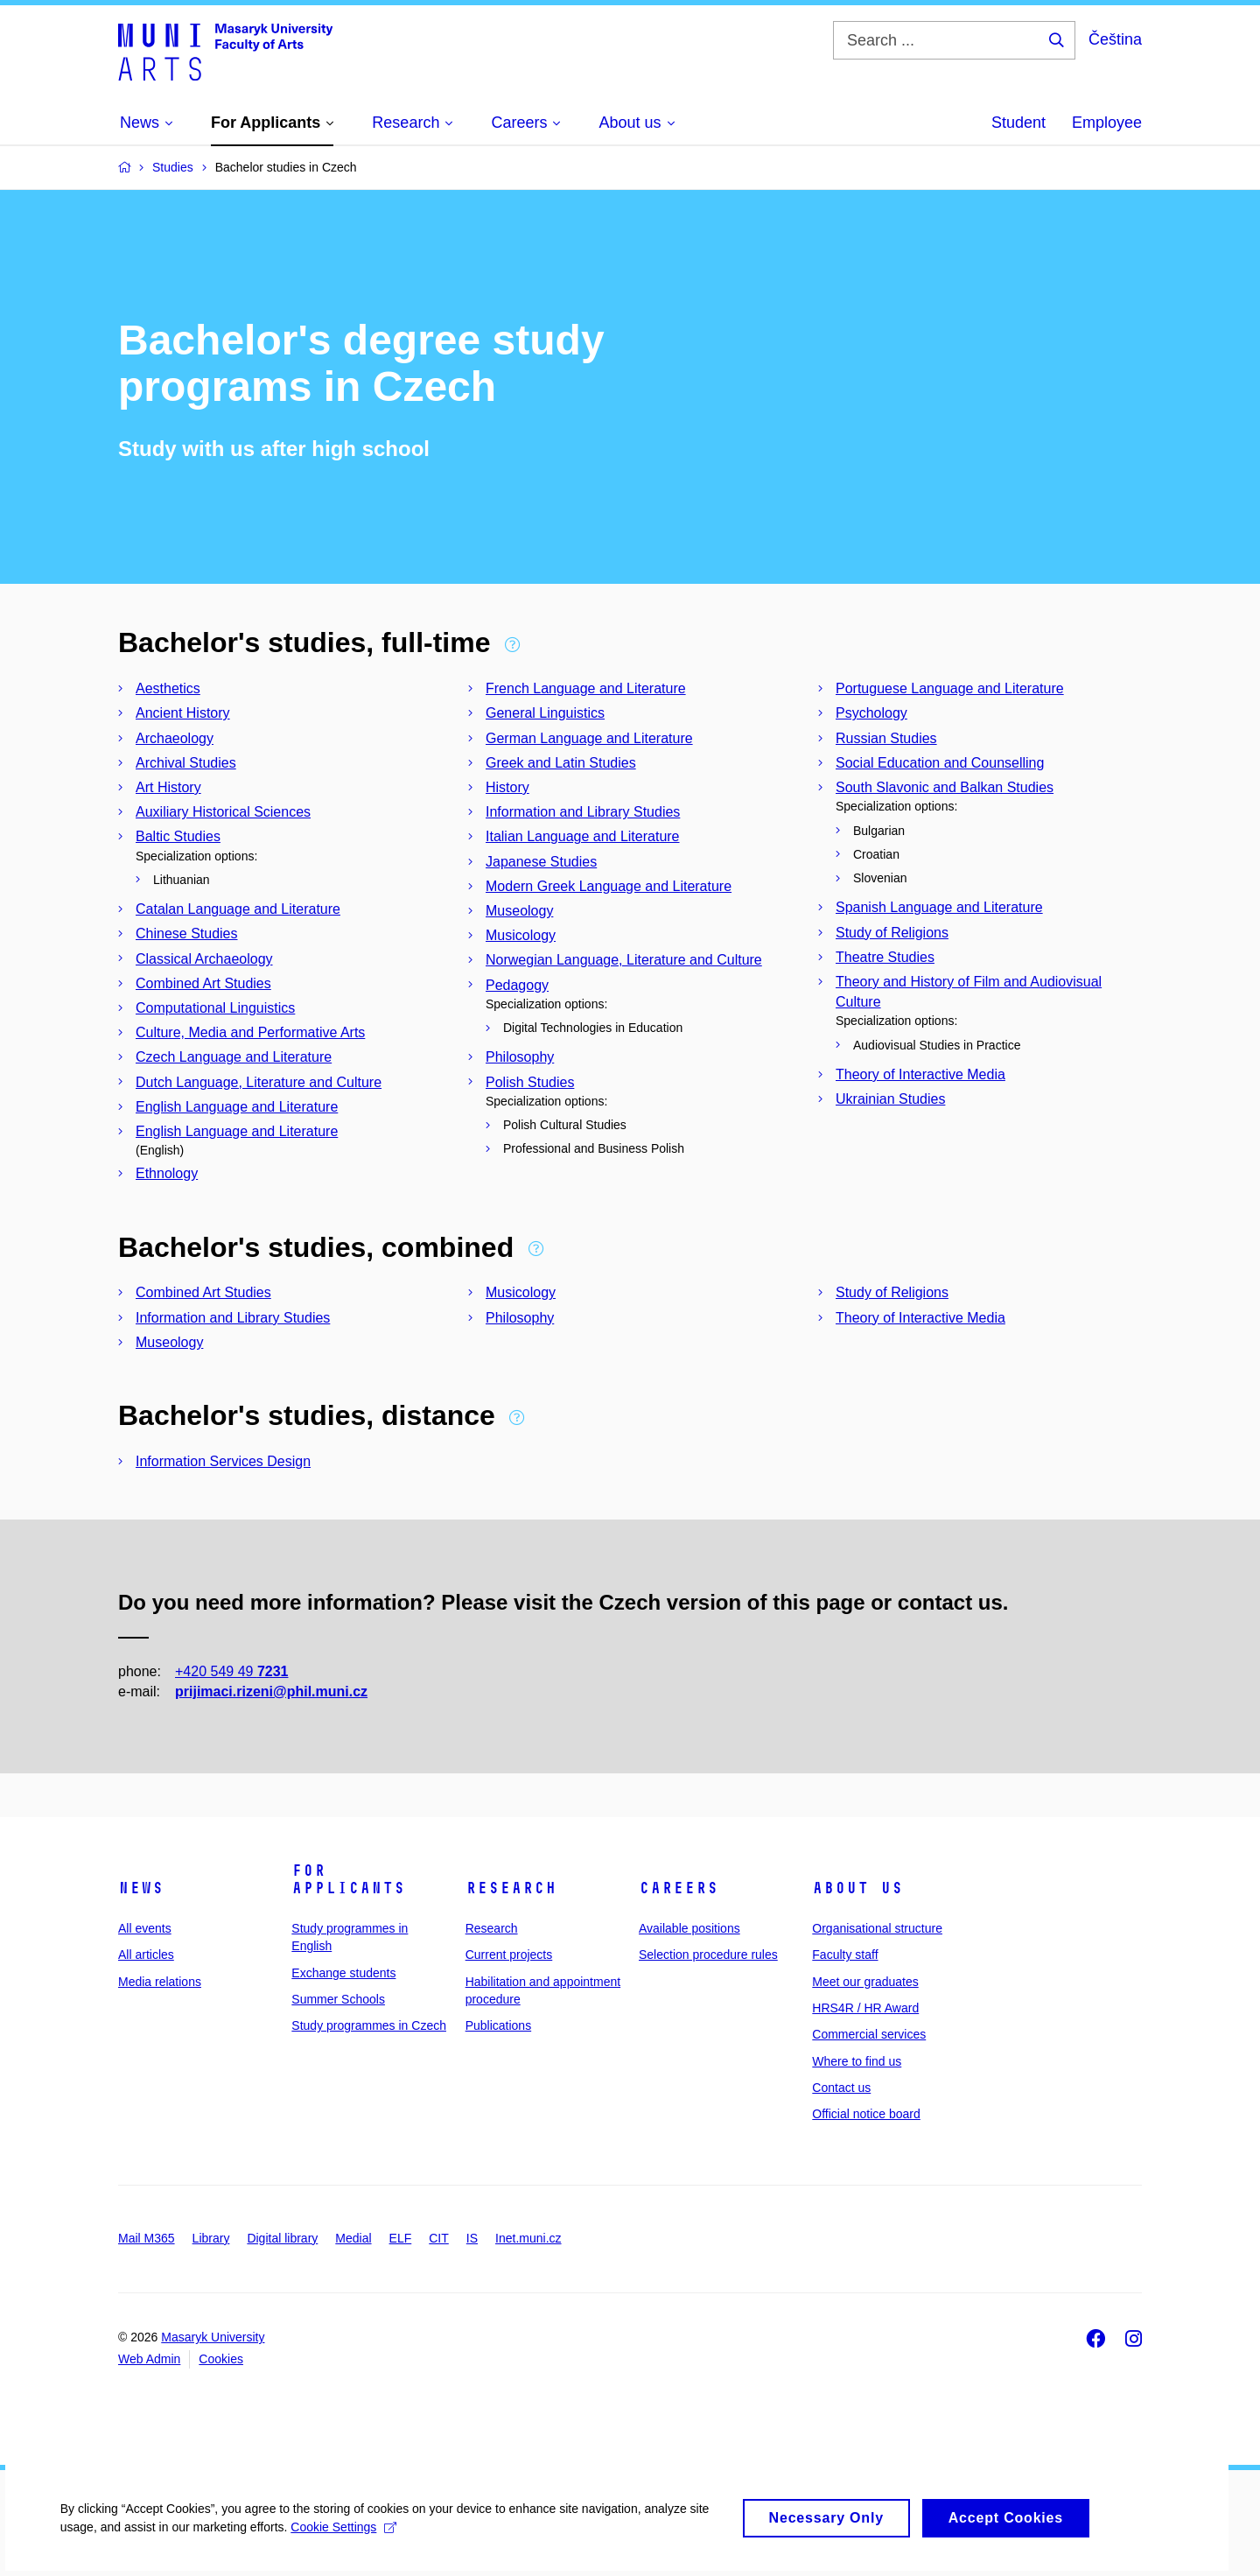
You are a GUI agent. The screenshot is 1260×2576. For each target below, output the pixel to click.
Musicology (521, 935)
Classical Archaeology (204, 958)
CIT (439, 2238)
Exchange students (343, 1973)
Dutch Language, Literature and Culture (259, 1082)
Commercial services (869, 2034)
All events (145, 1928)
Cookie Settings (345, 2531)
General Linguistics (545, 712)
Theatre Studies (885, 957)
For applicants (348, 1879)
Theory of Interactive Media (920, 1074)
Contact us (841, 2088)
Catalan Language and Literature (238, 909)
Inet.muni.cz (528, 2238)
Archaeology (175, 738)
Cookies (221, 2359)
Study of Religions (892, 932)
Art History (168, 787)
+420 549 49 (231, 1671)
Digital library (282, 2238)
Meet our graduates (865, 1982)
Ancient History (183, 712)
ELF (400, 2238)
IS (472, 2238)
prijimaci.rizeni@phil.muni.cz (271, 1691)
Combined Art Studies (203, 983)
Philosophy (520, 1056)
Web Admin (149, 2359)
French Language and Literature (586, 688)
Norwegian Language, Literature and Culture (624, 959)
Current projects (509, 1955)
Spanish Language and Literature (939, 907)
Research (511, 1888)
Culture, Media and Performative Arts (250, 1032)
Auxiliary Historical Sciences (223, 811)
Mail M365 (146, 2238)
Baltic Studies (178, 836)
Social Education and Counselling (940, 762)
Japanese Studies (541, 861)
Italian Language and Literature (583, 836)
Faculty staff (845, 1955)
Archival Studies (186, 762)
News (141, 1888)
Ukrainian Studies (890, 1098)
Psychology (871, 712)
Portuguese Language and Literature (950, 688)
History (507, 787)
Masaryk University (212, 2337)
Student (1018, 122)
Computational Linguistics (215, 1007)
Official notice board (866, 2114)
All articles (146, 1955)
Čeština (1115, 39)
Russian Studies (886, 738)
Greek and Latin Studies (561, 762)
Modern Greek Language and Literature (609, 886)
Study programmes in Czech (368, 2025)
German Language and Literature (589, 738)
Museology (519, 910)
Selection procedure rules (708, 1955)
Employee (1107, 122)
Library (211, 2238)
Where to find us (856, 2061)
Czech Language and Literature (234, 1056)
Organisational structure (877, 1928)
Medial (353, 2238)
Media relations (159, 1982)
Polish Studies (530, 1082)
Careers (678, 1888)
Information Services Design (223, 1461)
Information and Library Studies (583, 811)
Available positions (689, 1928)
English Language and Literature (237, 1106)
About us (857, 1888)
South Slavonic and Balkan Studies (945, 787)
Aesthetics (168, 688)
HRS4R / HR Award (865, 2008)
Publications (499, 2025)
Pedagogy (517, 985)
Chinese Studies (187, 933)
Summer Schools (338, 1999)
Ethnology (167, 1173)
